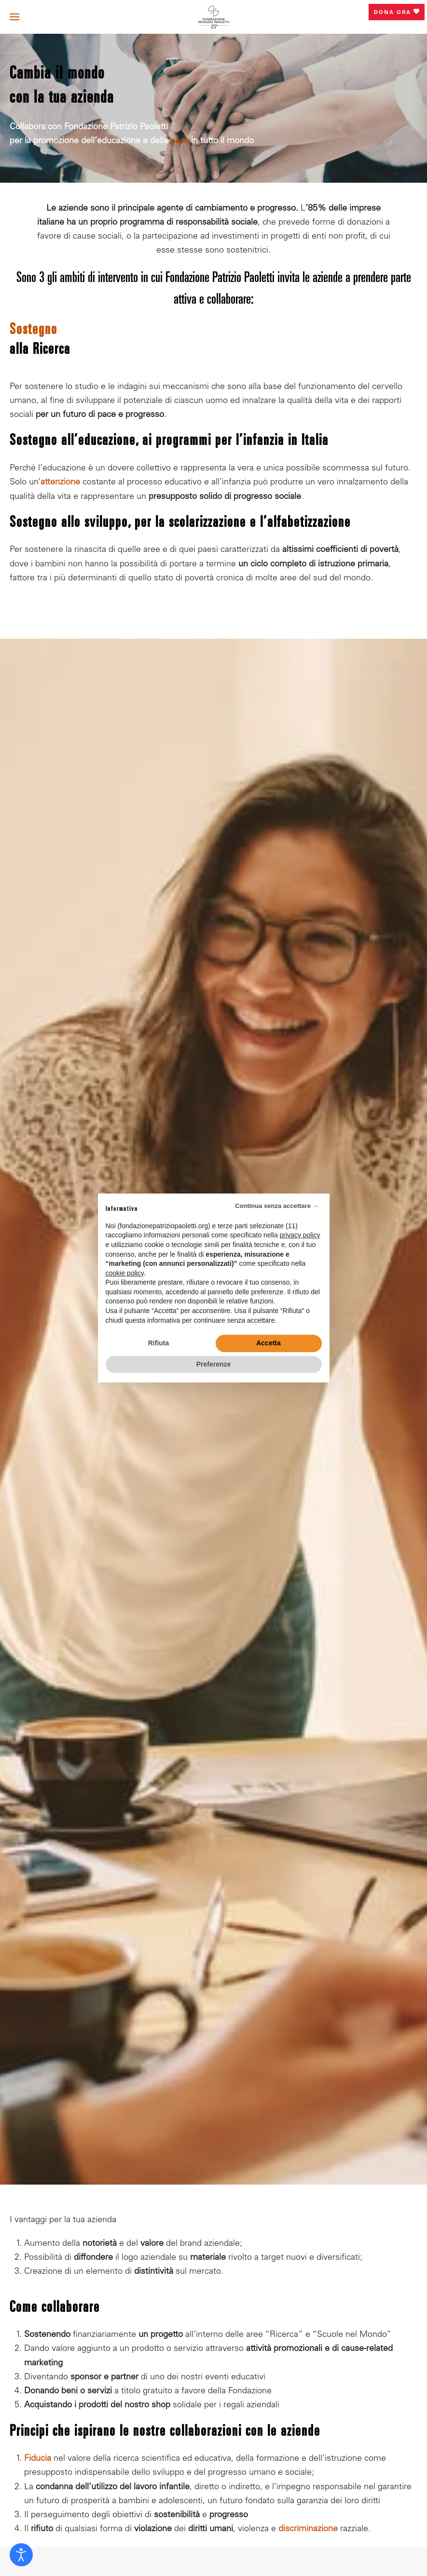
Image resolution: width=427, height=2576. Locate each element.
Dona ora (396, 12)
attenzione (60, 482)
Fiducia (37, 2459)
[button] (14, 16)
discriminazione (308, 2529)
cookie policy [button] (125, 1273)
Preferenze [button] (213, 1364)
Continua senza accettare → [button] (276, 1205)
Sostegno (33, 330)
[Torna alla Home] (214, 16)
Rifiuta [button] (158, 1343)
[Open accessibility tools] (21, 2554)
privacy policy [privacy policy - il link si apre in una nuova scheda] (300, 1235)
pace (179, 141)
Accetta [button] (268, 1343)
